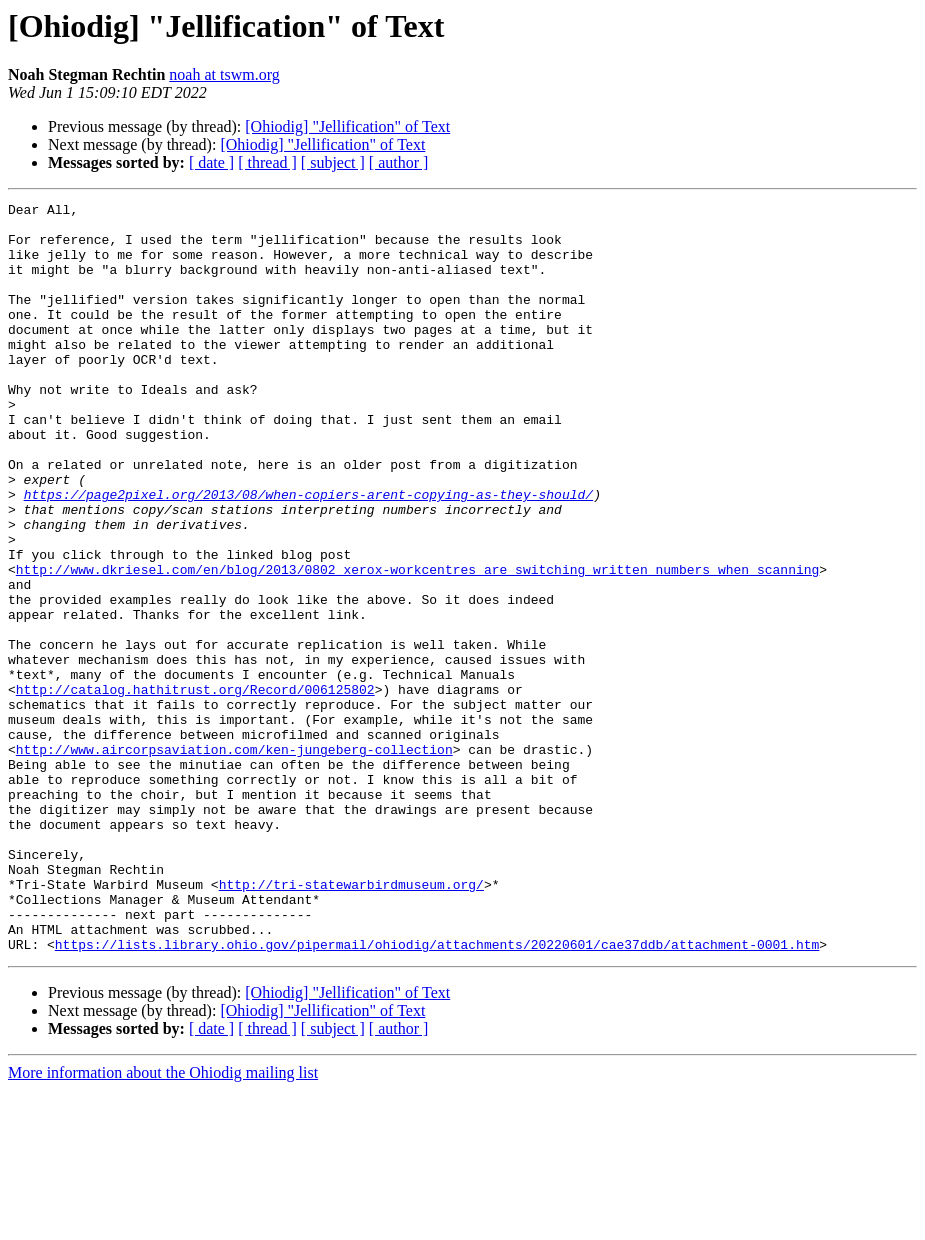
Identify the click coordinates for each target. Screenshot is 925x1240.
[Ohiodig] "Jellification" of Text (347, 126)
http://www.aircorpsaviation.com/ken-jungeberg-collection (234, 860)
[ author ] (399, 162)
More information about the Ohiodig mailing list (163, 1222)
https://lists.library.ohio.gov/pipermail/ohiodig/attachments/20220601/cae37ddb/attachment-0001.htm (437, 1094)
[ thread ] (267, 162)
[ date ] (211, 162)
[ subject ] (333, 162)
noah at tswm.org (224, 74)
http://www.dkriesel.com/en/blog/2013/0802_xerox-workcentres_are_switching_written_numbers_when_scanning (417, 644)
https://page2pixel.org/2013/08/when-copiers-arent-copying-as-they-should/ (308, 554)
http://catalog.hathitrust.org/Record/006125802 (195, 788)
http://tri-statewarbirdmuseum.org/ (351, 1022)
